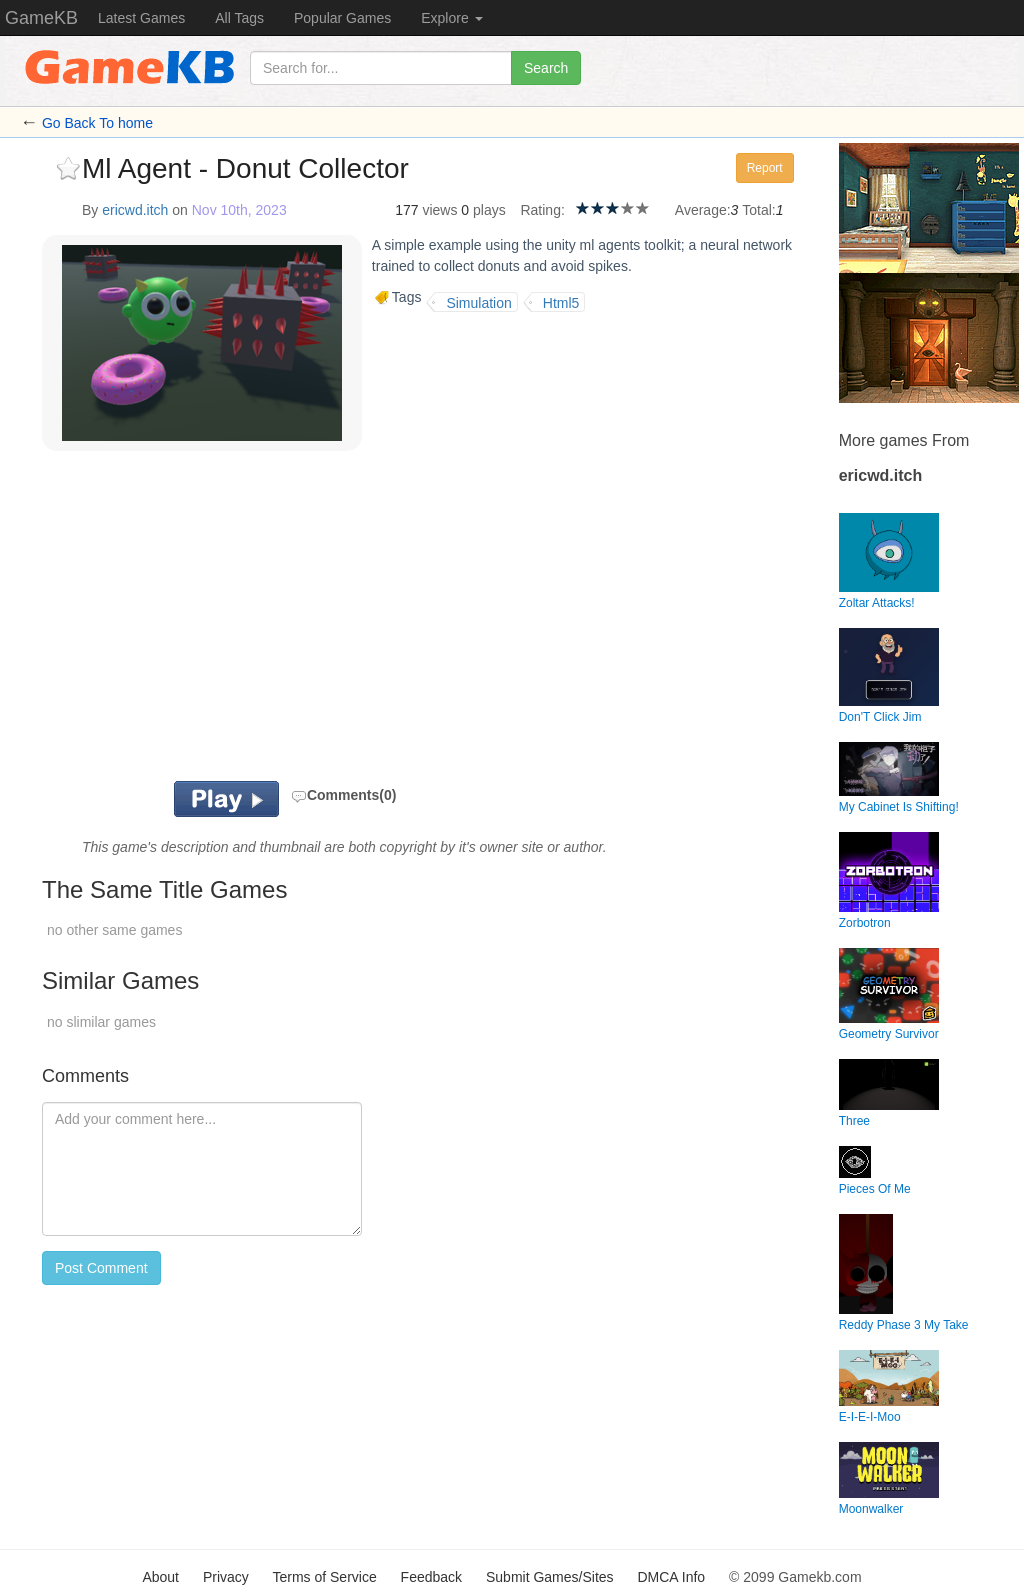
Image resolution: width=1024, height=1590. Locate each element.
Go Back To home (97, 123)
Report (765, 168)
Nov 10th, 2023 (239, 210)
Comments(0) (343, 795)
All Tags (239, 18)
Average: (703, 210)
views (439, 210)
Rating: (542, 210)
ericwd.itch (135, 210)
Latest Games (141, 18)
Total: (758, 210)
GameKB (41, 18)
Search (546, 68)
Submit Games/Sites (550, 1577)
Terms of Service (324, 1577)
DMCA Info (671, 1577)
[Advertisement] (276, 621)
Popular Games (342, 18)
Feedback (431, 1577)
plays (489, 210)
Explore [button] (451, 18)
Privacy (226, 1577)
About (160, 1577)
